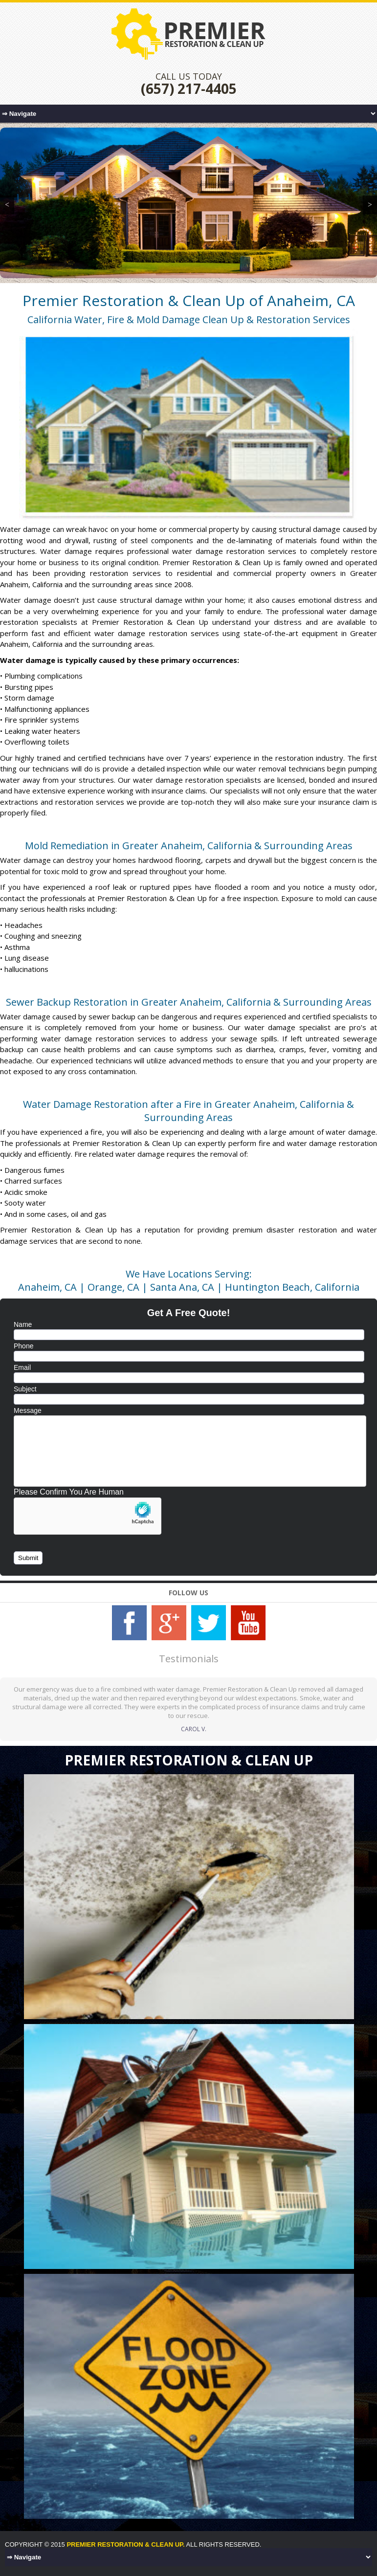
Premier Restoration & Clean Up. (125, 2544)
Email (22, 1367)
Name (23, 1324)
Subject (25, 1389)
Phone (23, 1346)
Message (28, 1410)
